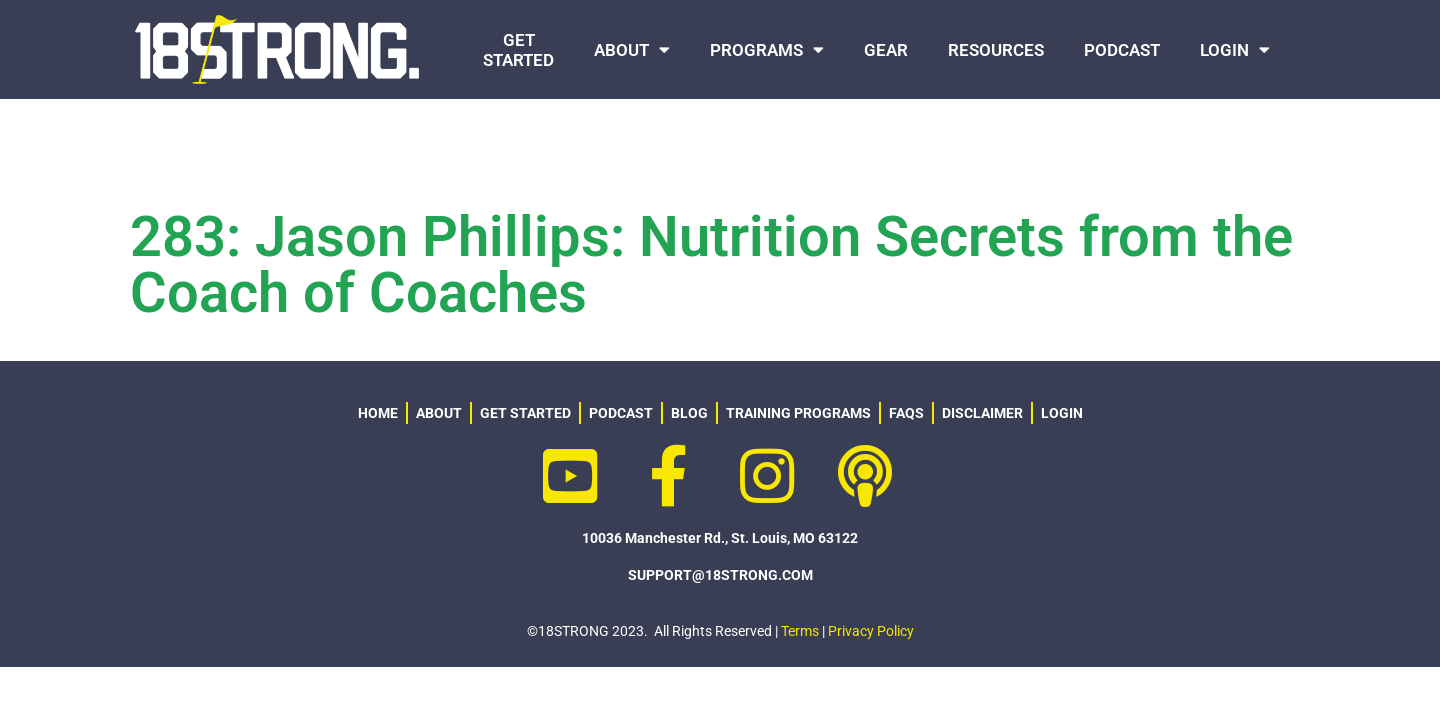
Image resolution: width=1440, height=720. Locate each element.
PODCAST (1122, 50)
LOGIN (1235, 49)
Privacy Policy (871, 631)
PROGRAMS (767, 49)
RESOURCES (996, 50)
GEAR (886, 50)
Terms (800, 631)
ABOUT (632, 49)
